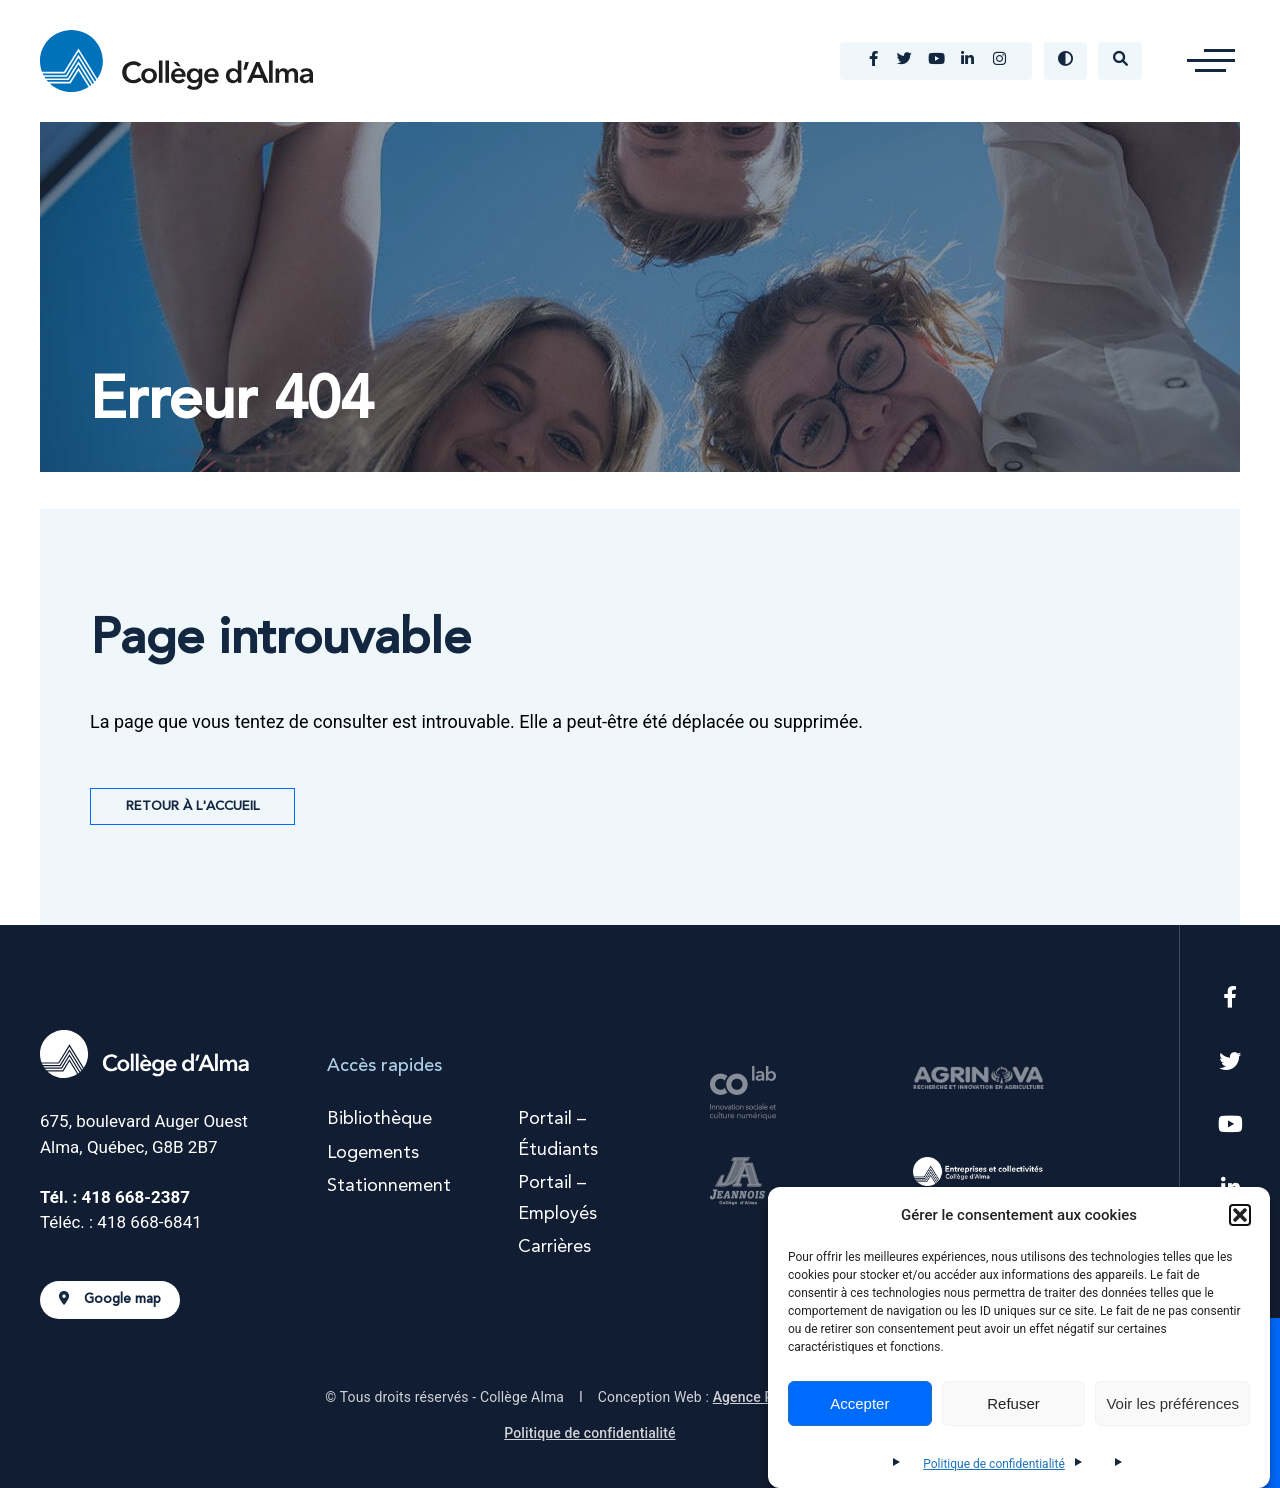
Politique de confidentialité (994, 1464)
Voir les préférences (1172, 1403)
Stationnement (389, 1186)
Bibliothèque (379, 1119)
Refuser (1013, 1403)
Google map (110, 1299)
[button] (1240, 1215)
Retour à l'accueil (192, 806)
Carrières (554, 1247)
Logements (373, 1153)
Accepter (859, 1403)
